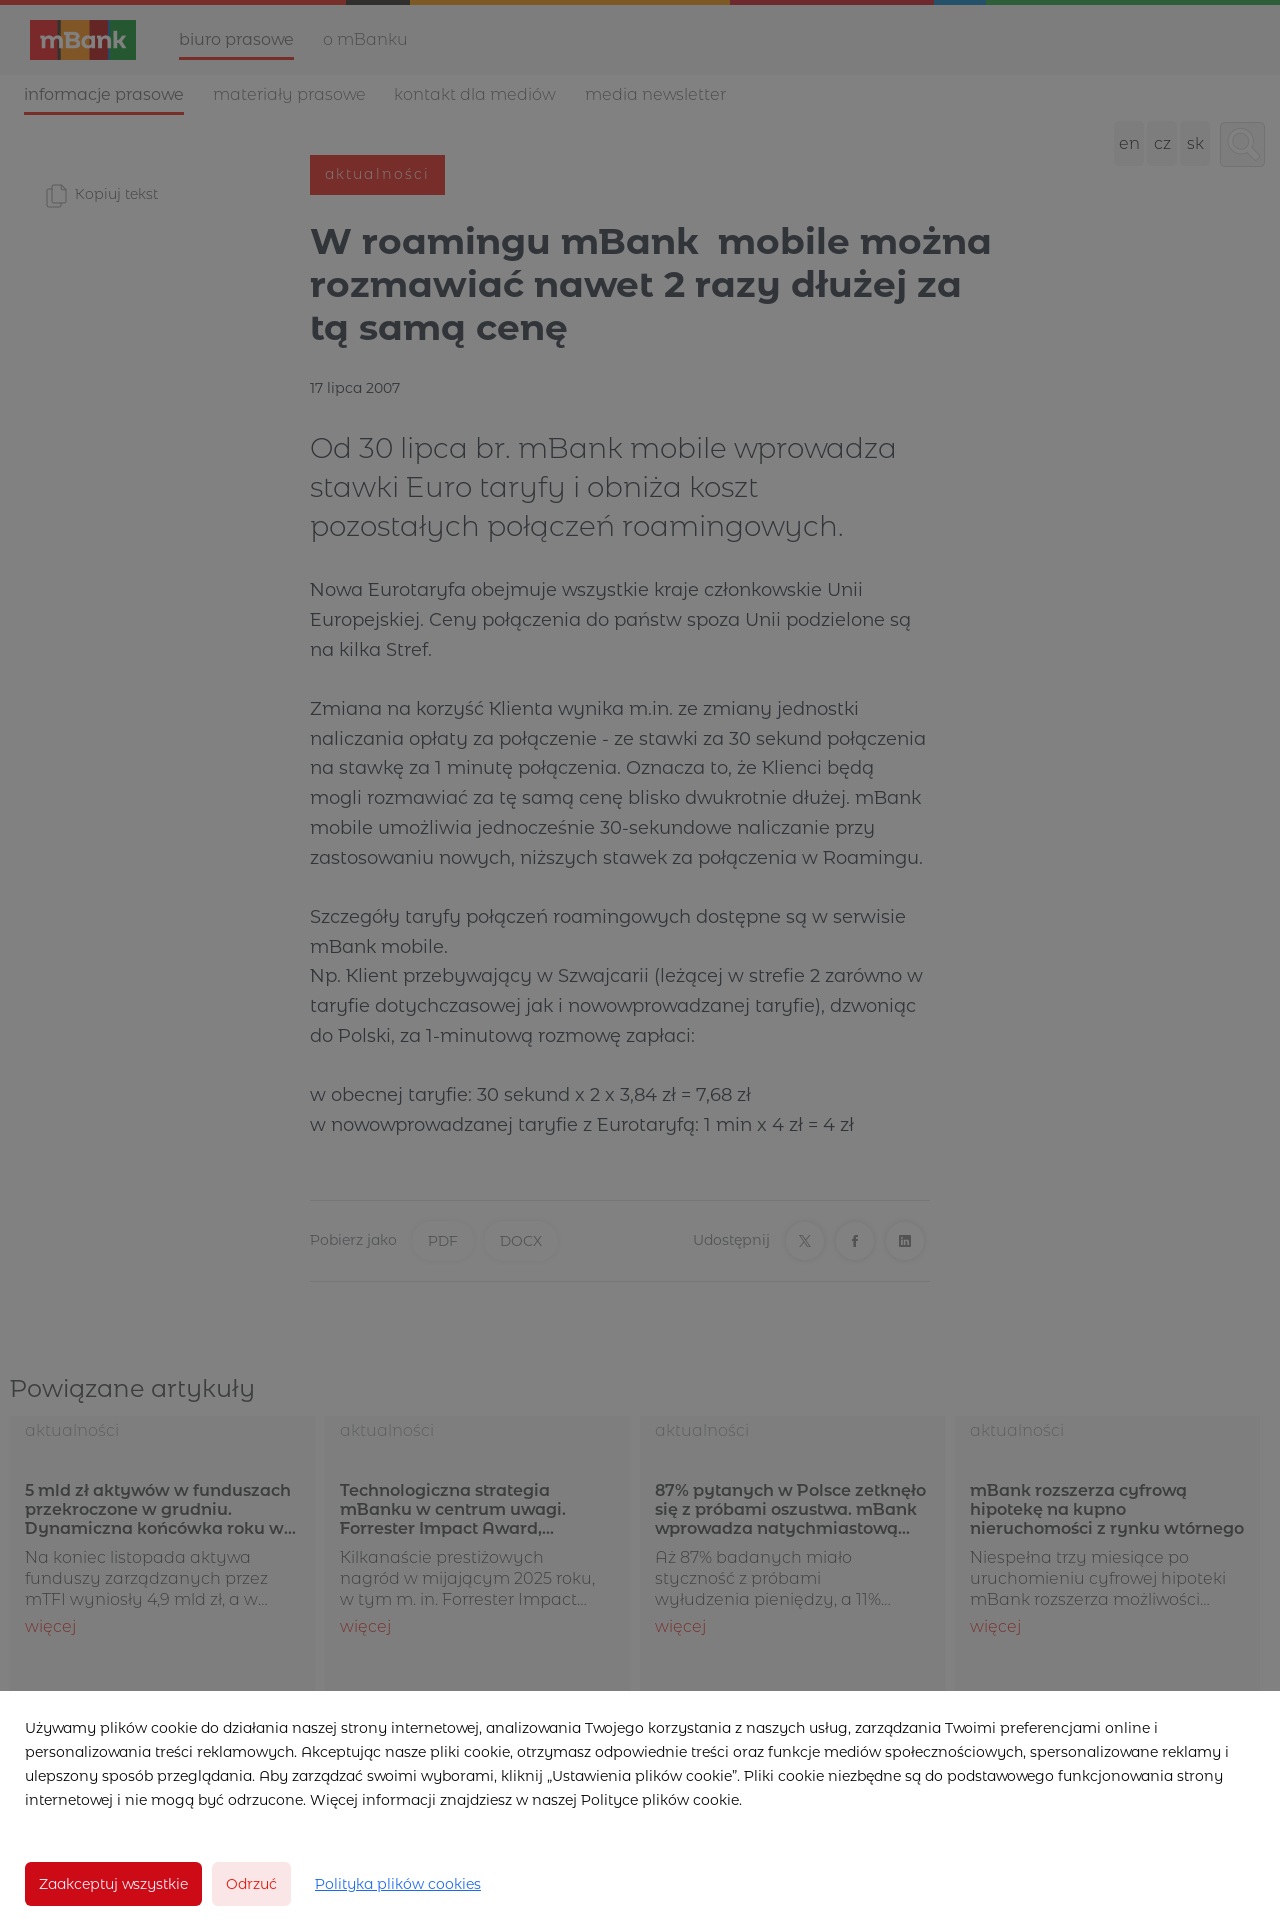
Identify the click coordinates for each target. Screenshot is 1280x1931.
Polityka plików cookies (398, 1884)
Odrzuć (251, 1884)
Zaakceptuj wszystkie (113, 1884)
